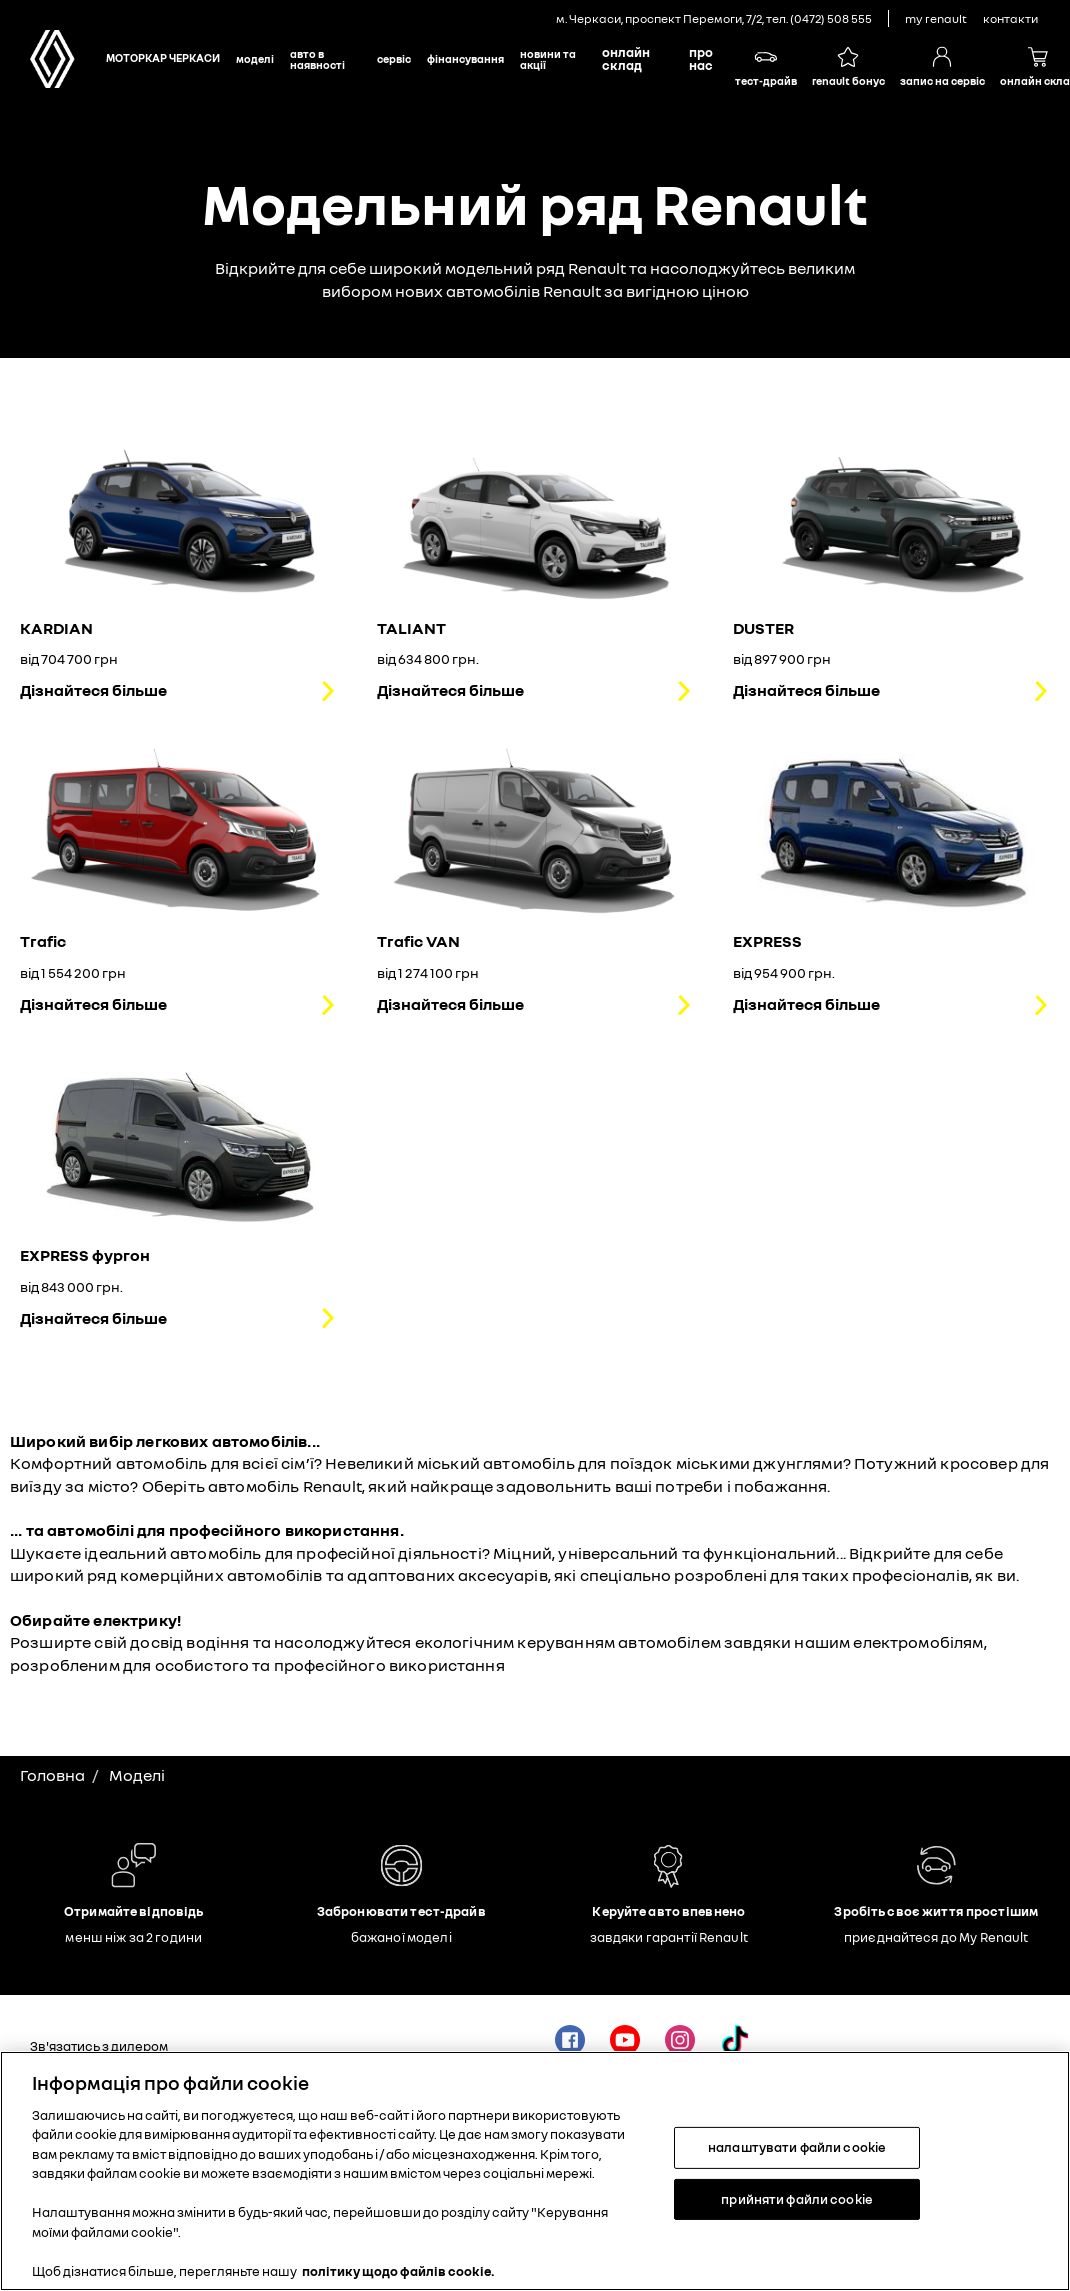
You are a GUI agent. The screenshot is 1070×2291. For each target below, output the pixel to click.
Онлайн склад (626, 58)
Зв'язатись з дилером (99, 2046)
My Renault (936, 18)
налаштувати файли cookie (797, 2154)
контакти (1010, 18)
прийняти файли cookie (797, 2205)
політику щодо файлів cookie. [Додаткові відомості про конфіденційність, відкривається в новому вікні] (398, 2278)
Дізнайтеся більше (93, 690)
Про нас (701, 58)
